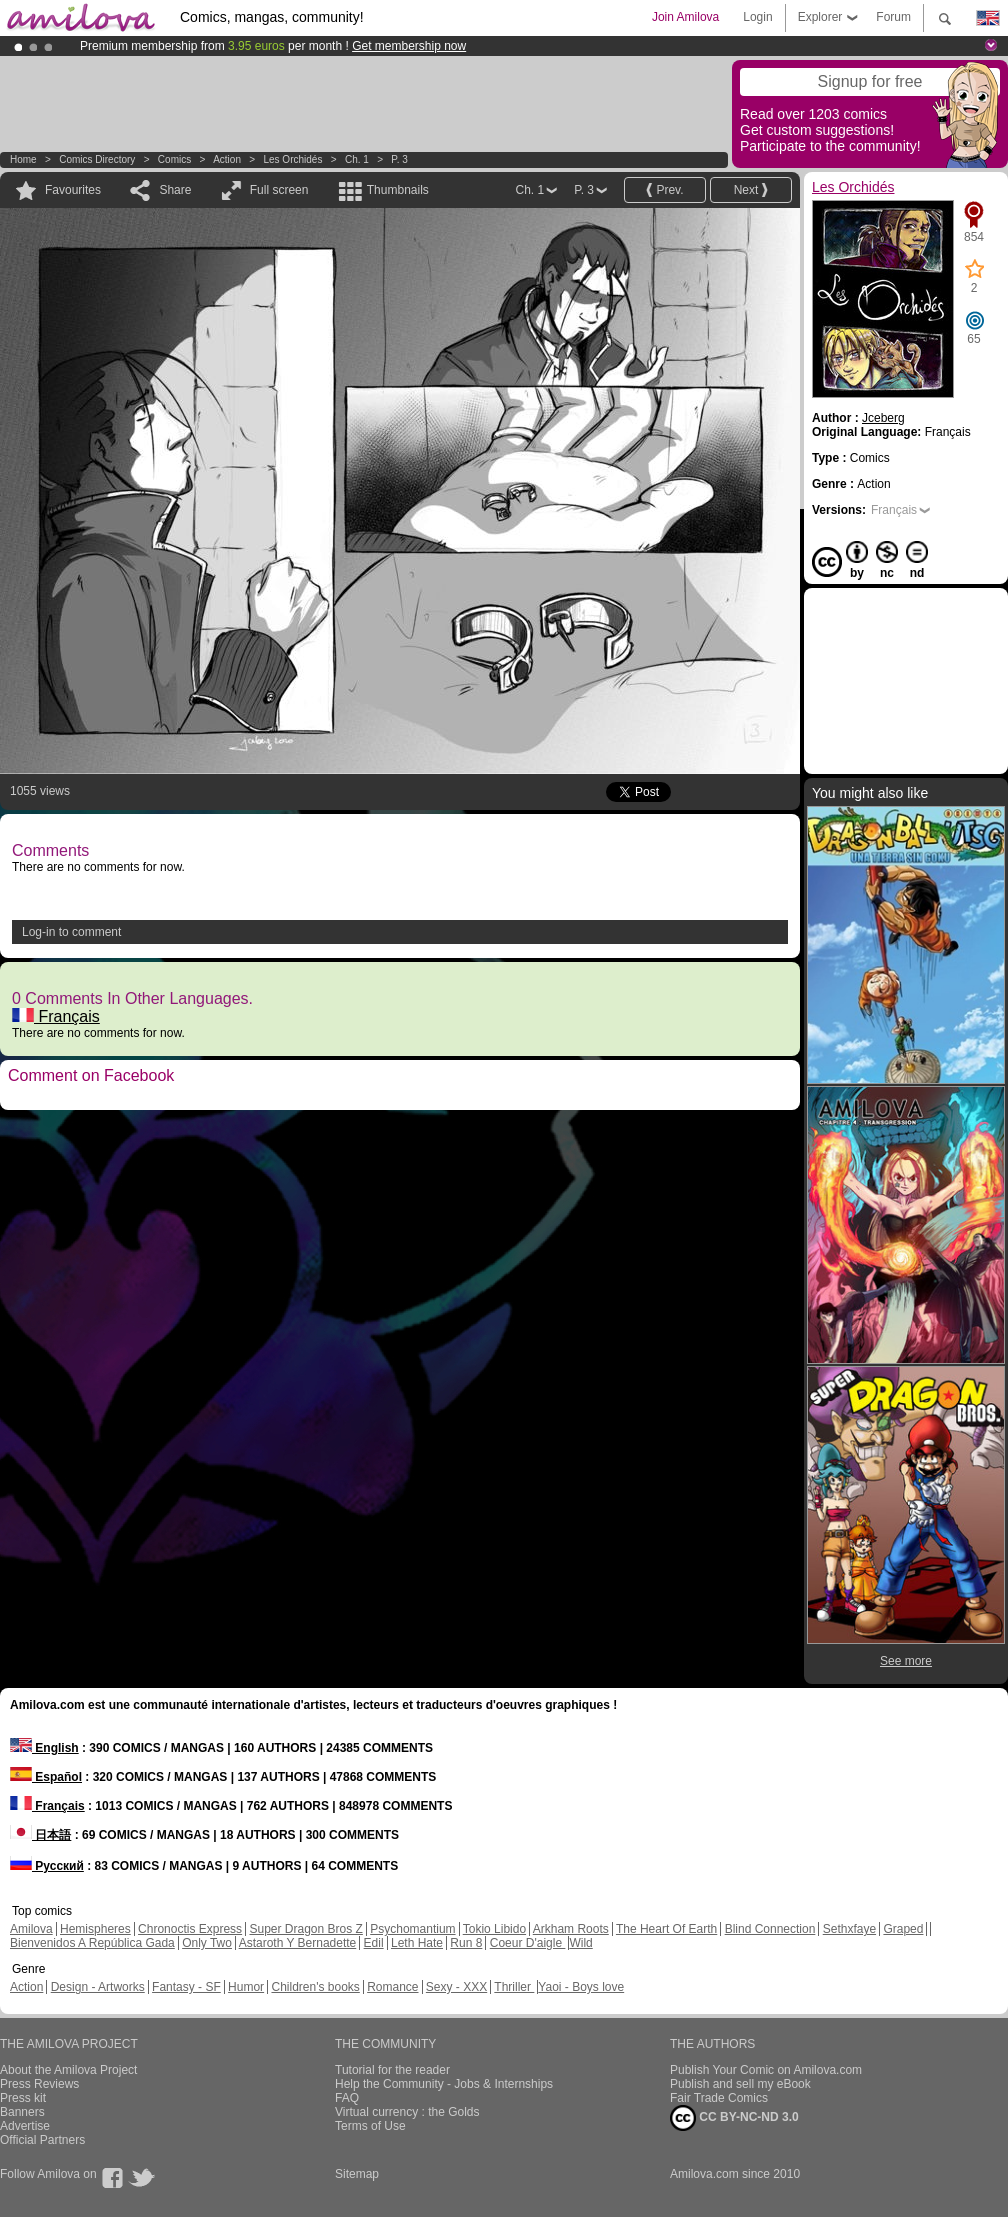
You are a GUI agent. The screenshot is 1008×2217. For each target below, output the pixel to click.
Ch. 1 (357, 159)
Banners (22, 2112)
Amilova (31, 1929)
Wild (580, 1943)
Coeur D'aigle (528, 1943)
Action (227, 159)
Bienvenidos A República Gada (92, 1943)
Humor (246, 1987)
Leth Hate (417, 1943)
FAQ (347, 2098)
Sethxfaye (849, 1929)
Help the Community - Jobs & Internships (444, 2084)
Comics (174, 159)
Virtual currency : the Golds (407, 2112)
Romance (392, 1987)
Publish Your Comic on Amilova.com (766, 2070)
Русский (47, 1866)
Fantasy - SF (186, 1987)
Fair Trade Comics (719, 2098)
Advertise (25, 2126)
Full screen (279, 190)
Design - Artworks (98, 1987)
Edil (374, 1943)
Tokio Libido (494, 1929)
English (44, 1748)
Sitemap (357, 2174)
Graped (903, 1929)
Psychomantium (412, 1929)
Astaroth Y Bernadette (298, 1943)
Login (757, 17)
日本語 (40, 1835)
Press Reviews (39, 2084)
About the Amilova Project (68, 2070)
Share (175, 190)
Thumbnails (398, 190)
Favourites (73, 190)
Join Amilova (685, 17)
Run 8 (466, 1943)
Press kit (23, 2098)
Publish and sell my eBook (740, 2084)
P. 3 (399, 159)
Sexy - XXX (456, 1987)
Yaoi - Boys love (581, 1987)
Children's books (315, 1987)
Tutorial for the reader (392, 2070)
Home (23, 159)
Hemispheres (95, 1929)
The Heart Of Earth (666, 1929)
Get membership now (409, 46)
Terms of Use (370, 2126)
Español (46, 1777)
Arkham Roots (571, 1929)
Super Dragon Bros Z (305, 1929)
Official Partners (42, 2140)
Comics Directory (97, 159)
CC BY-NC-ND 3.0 (734, 2118)
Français (56, 1016)
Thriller (514, 1987)
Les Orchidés (292, 159)
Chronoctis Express (190, 1929)
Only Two (207, 1943)
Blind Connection (770, 1929)
